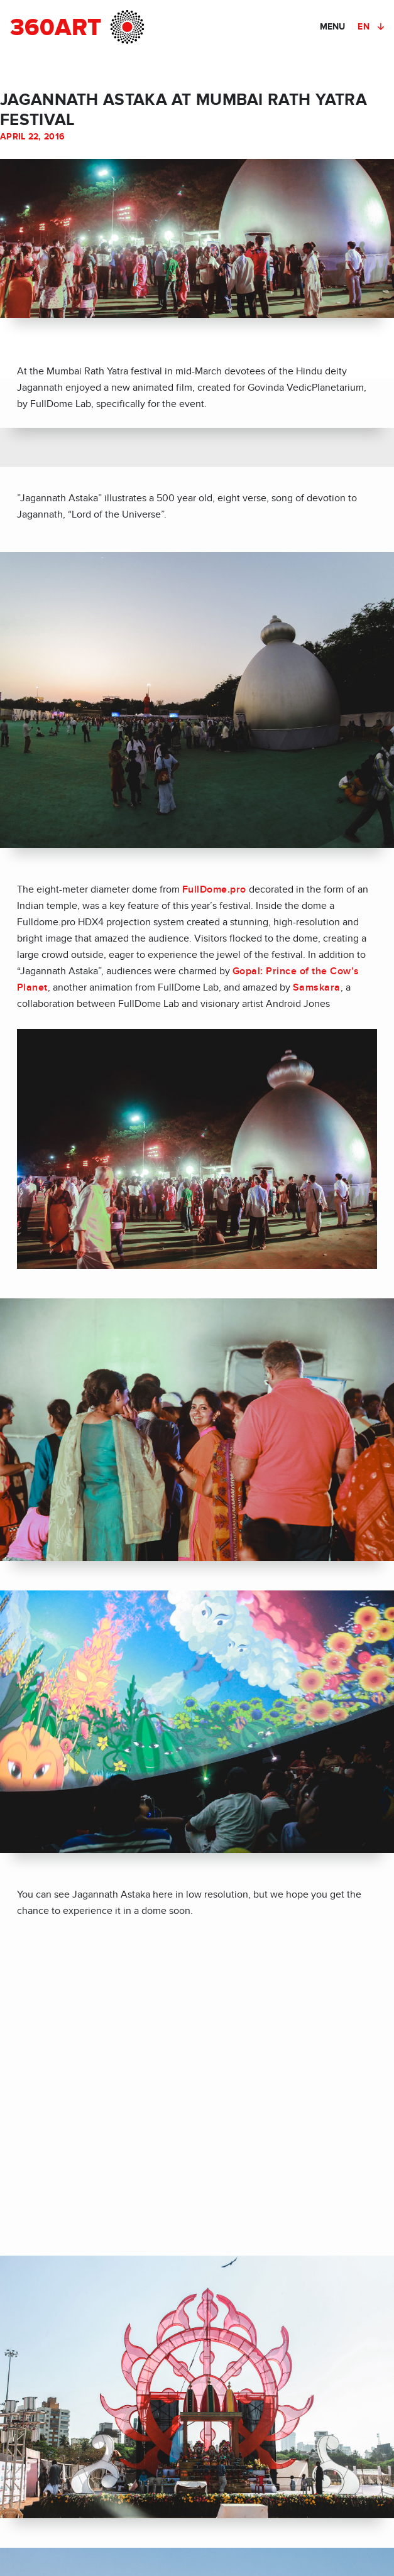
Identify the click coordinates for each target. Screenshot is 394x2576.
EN (363, 26)
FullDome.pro (214, 889)
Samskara (317, 987)
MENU (332, 26)
